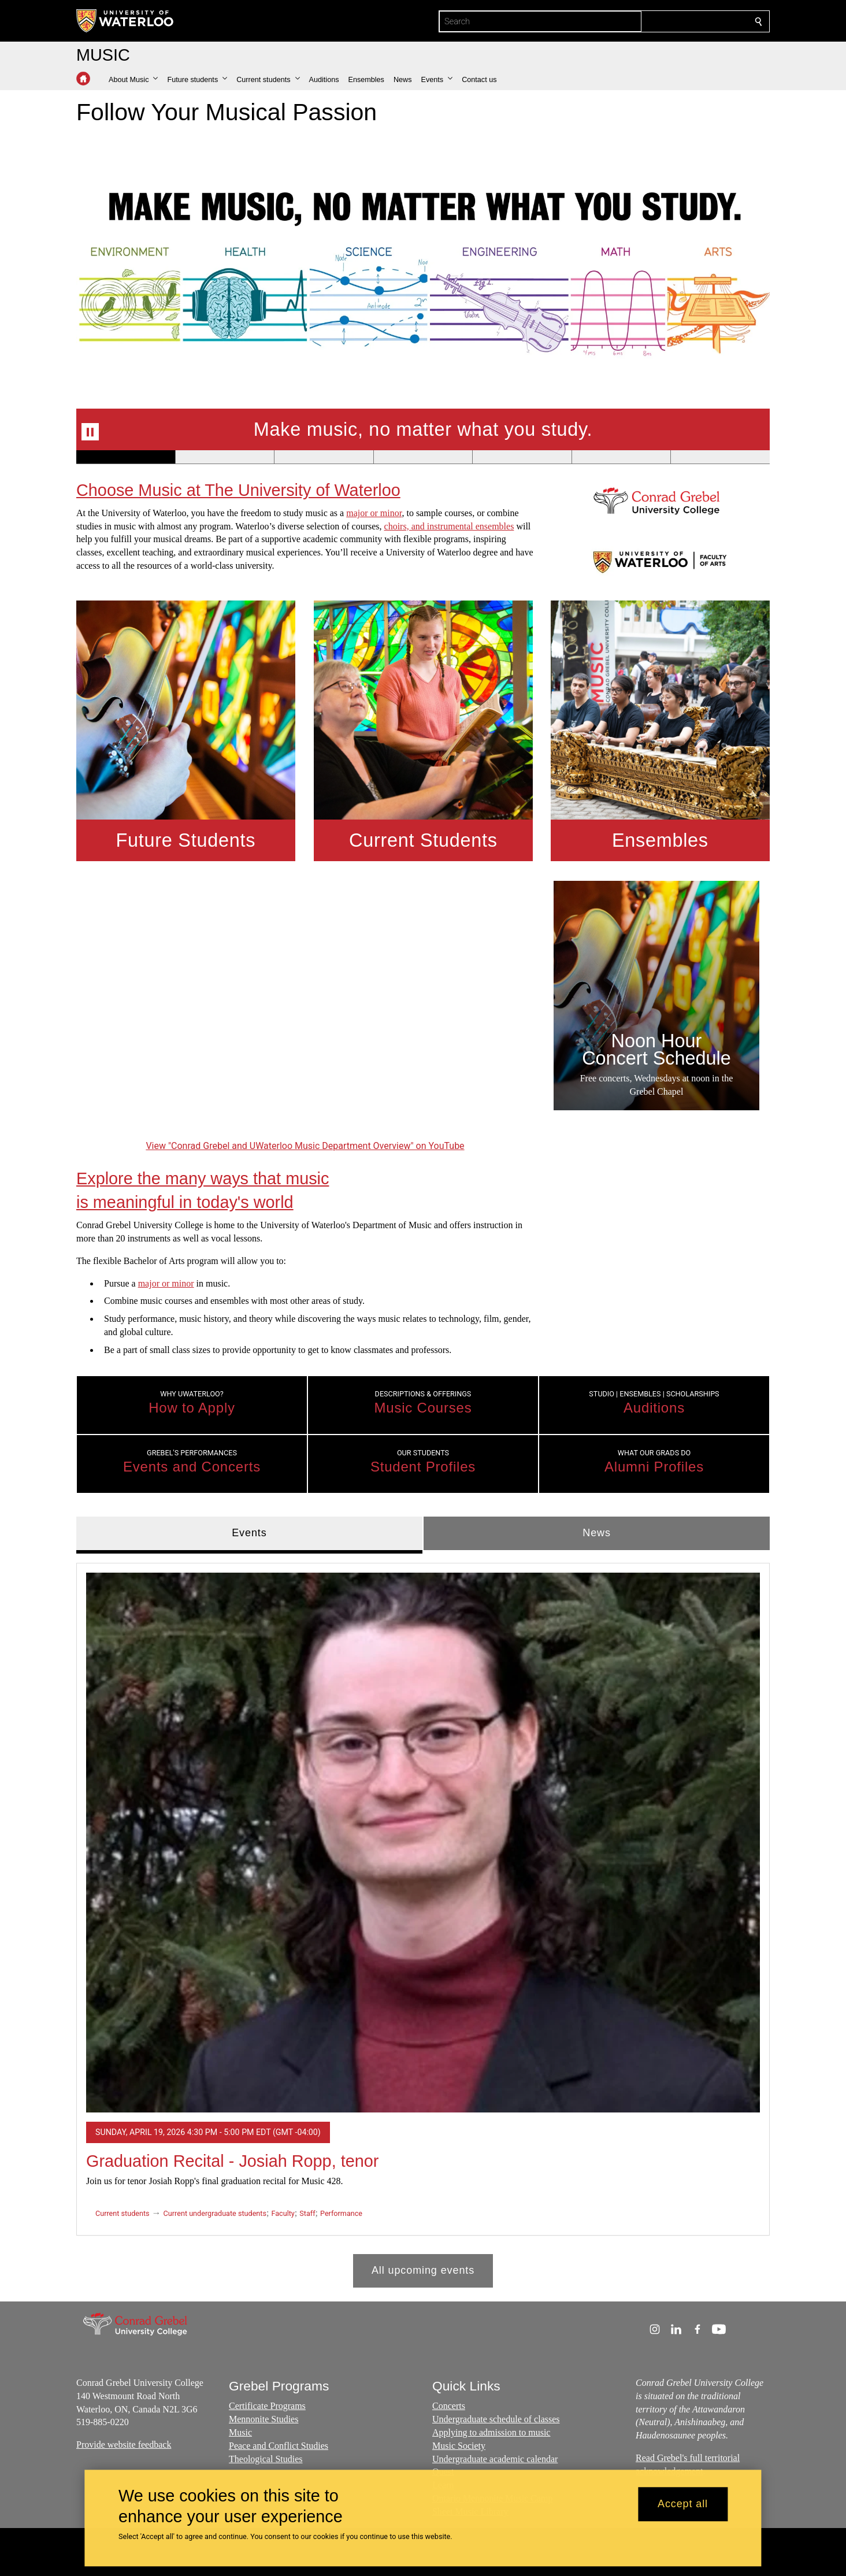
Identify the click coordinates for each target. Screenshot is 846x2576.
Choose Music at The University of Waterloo (238, 490)
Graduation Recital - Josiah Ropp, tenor (232, 2161)
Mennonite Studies (263, 2420)
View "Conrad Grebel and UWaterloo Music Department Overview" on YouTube (305, 1145)
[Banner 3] (323, 457)
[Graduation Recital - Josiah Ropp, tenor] (423, 1842)
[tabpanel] (423, 1920)
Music (240, 2433)
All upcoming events (423, 2270)
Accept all (683, 2504)
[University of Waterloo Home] (125, 20)
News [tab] (596, 1533)
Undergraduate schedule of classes (496, 2420)
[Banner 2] (224, 457)
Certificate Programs (267, 2406)
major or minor (374, 513)
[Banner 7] (720, 457)
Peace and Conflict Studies (278, 2446)
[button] (133, 79)
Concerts (448, 2406)
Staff (307, 2213)
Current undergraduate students (215, 2213)
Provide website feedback (123, 2445)
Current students (122, 2213)
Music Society (458, 2446)
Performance (341, 2213)
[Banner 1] (125, 457)
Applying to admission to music (491, 2433)
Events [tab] (249, 1533)
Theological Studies (266, 2459)
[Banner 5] (522, 457)
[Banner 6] (621, 457)
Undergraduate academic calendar (495, 2459)
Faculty (282, 2213)
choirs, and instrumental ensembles (449, 526)
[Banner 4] (423, 457)
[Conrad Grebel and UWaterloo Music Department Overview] (305, 1008)
